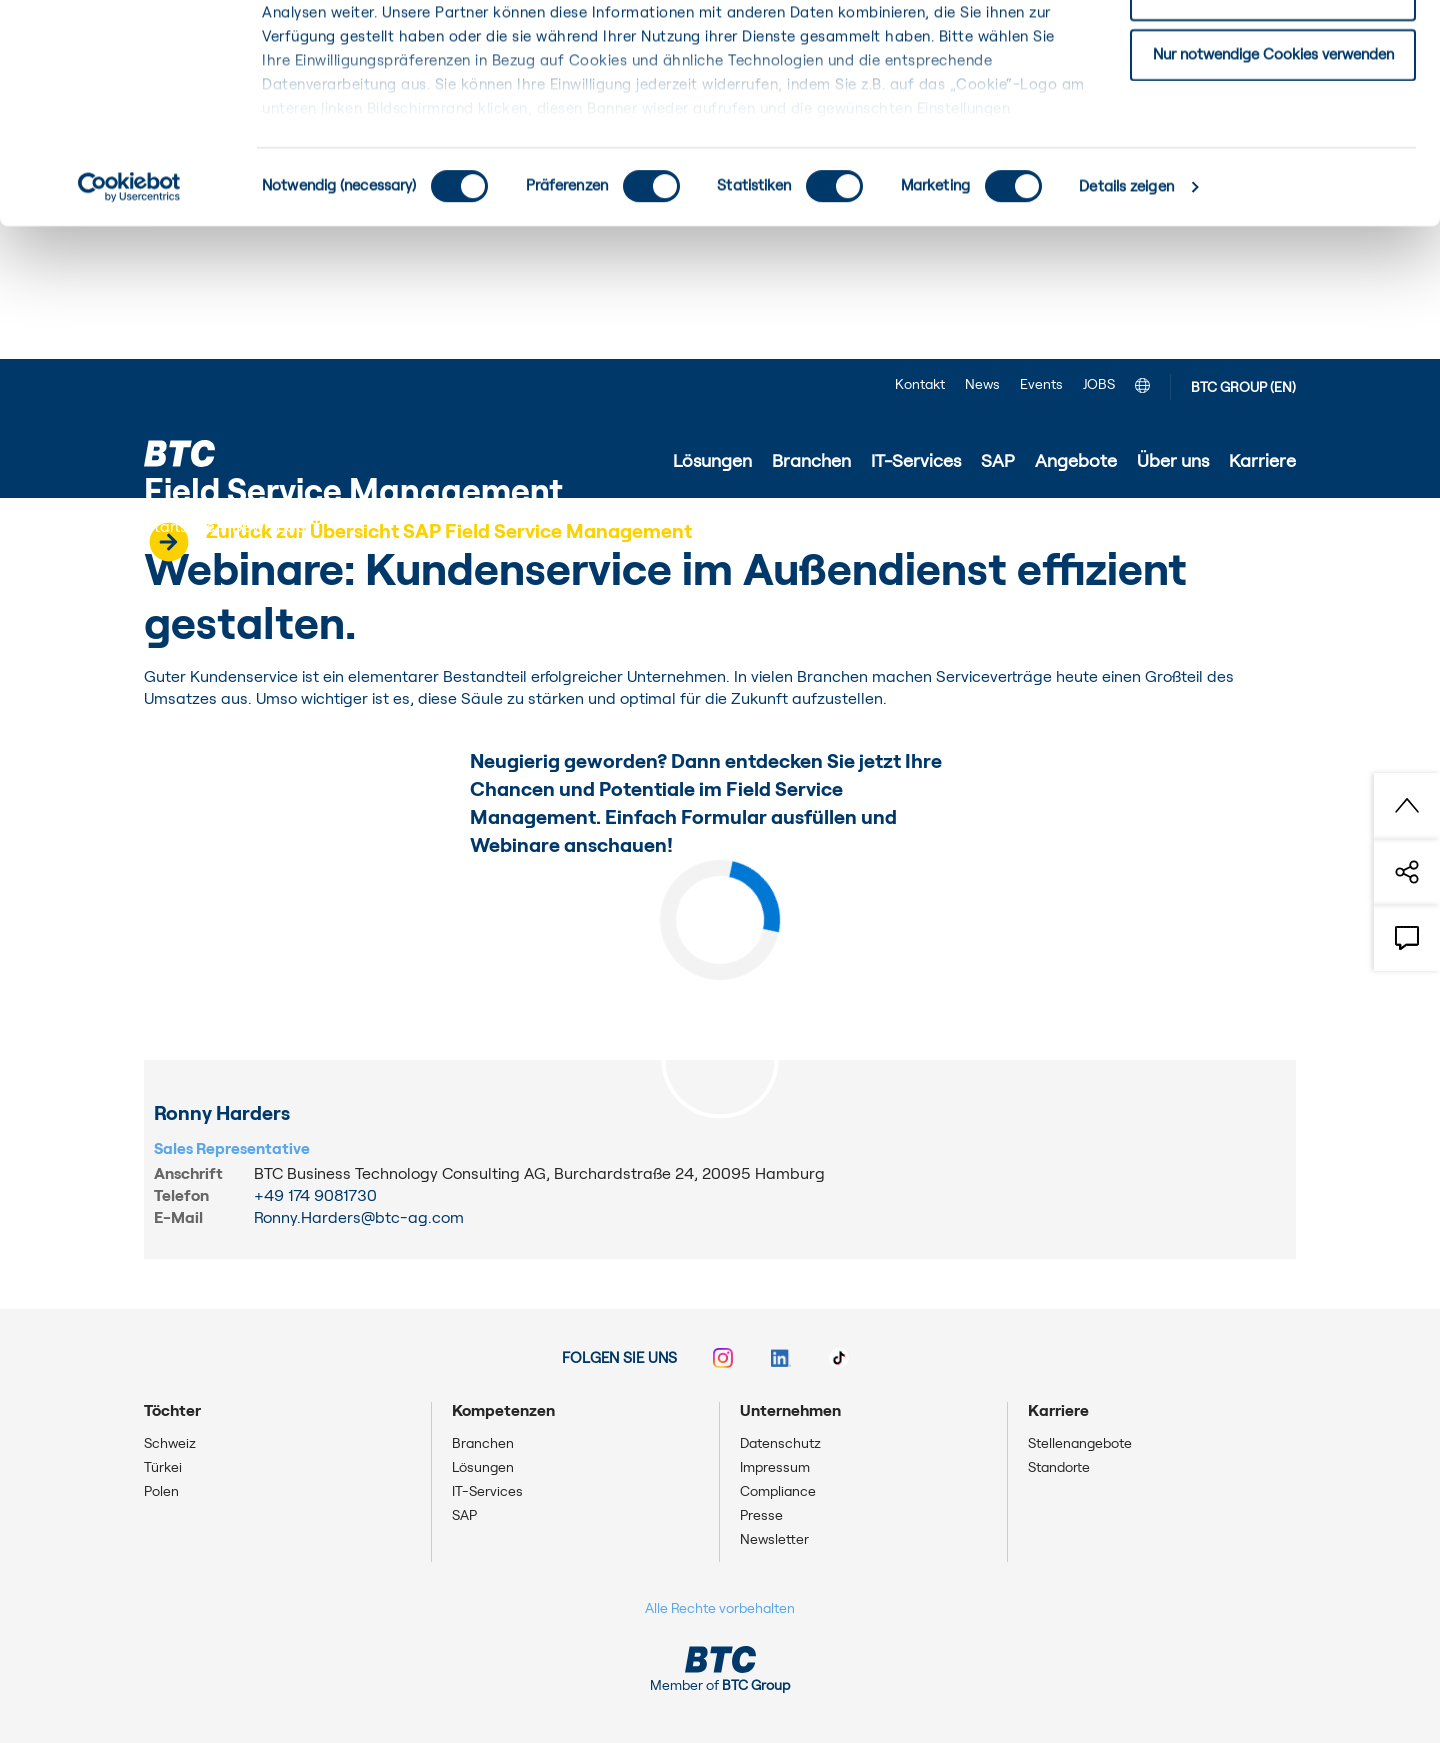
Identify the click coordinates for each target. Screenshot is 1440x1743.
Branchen (483, 1444)
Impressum (775, 1468)
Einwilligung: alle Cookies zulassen (1273, 49)
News (982, 385)
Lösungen (483, 1468)
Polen (161, 1492)
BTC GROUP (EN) (1243, 388)
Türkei (163, 1468)
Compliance (778, 1492)
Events (1041, 385)
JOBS (1099, 385)
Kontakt (920, 385)
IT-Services (487, 1492)
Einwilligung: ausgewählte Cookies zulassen (1273, 118)
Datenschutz (780, 1444)
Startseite (179, 527)
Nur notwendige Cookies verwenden (1273, 186)
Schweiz (170, 1444)
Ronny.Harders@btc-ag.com (359, 1218)
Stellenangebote (1080, 1444)
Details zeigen (1126, 319)
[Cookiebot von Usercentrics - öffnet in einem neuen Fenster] (129, 320)
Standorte (1059, 1468)
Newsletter (774, 1540)
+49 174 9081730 (315, 1196)
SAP (464, 1516)
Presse (761, 1516)
